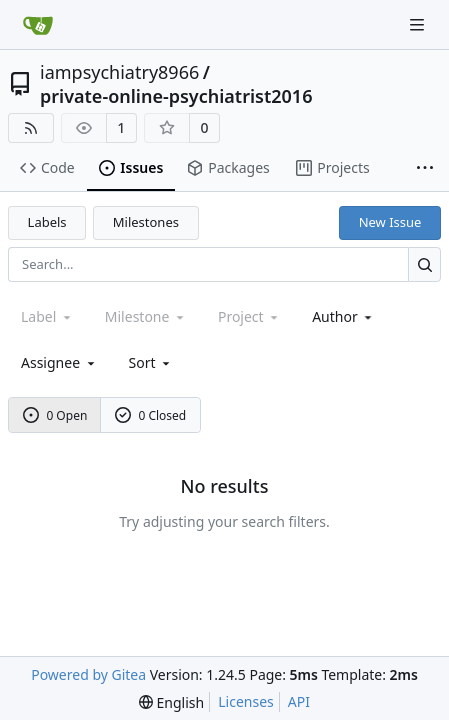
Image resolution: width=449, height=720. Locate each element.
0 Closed (151, 415)
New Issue (390, 222)
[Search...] (424, 264)
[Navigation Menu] (419, 24)
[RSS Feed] (31, 128)
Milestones (146, 222)
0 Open (55, 415)
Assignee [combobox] (59, 362)
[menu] (151, 362)
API (299, 701)
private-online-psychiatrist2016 (176, 96)
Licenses (246, 701)
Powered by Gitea (88, 674)
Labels (47, 222)
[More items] (425, 169)
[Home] (38, 25)
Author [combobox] (343, 316)
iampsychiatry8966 (119, 72)
